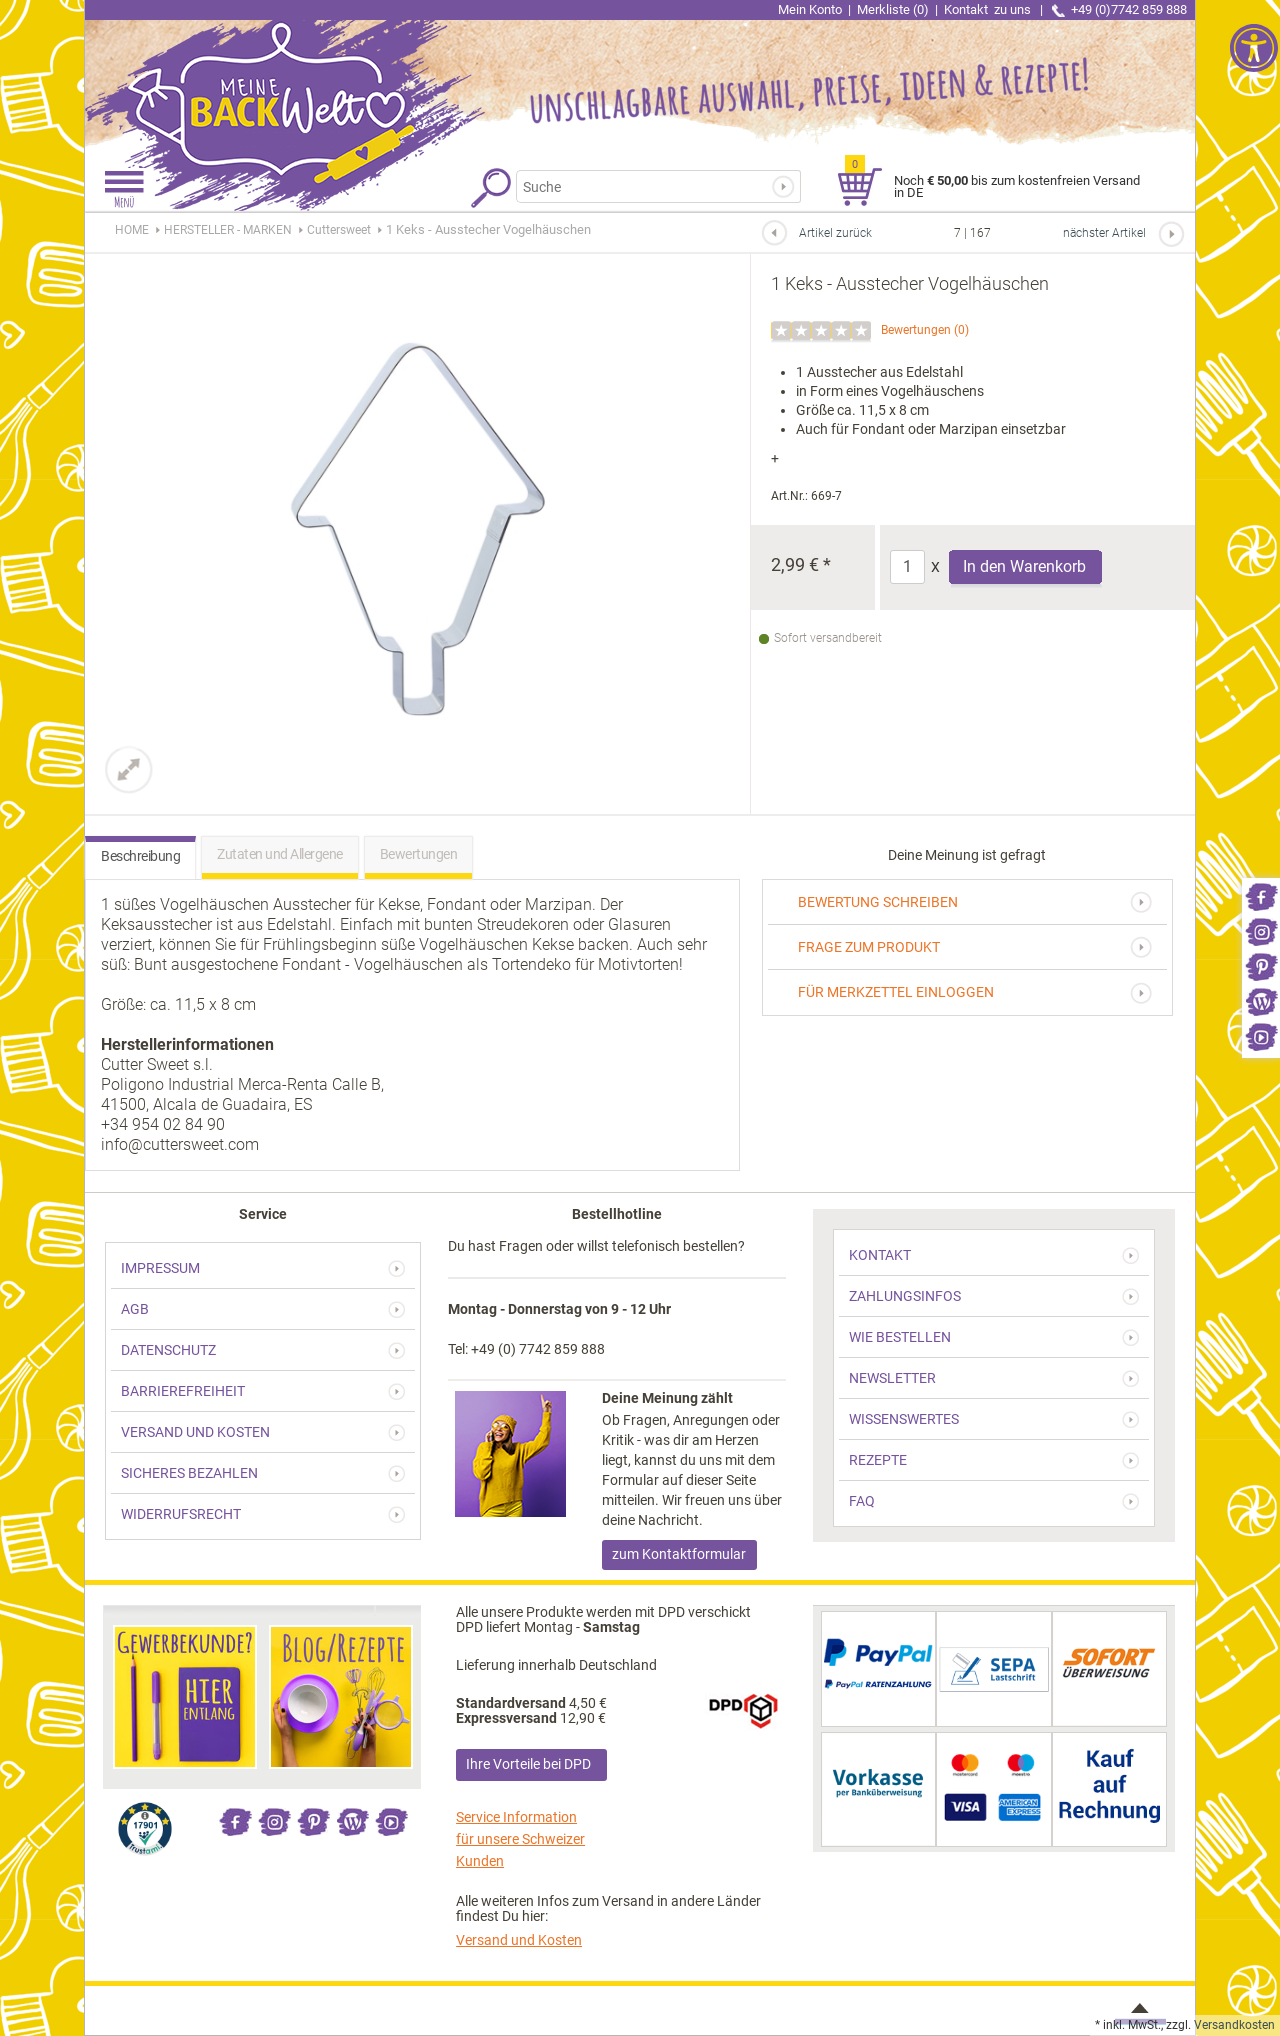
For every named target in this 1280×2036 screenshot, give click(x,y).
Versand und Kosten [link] (519, 1940)
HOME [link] (132, 230)
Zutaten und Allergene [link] (280, 854)
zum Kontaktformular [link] (679, 1554)
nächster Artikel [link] (1104, 233)
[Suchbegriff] (646, 186)
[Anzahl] (907, 567)
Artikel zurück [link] (835, 233)
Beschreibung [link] (140, 856)
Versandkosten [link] (1234, 2025)
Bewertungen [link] (916, 330)
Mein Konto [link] (810, 9)
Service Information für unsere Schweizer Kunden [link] (520, 1839)
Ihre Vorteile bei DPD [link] (528, 1764)
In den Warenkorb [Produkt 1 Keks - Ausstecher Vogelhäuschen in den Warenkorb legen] (1024, 566)
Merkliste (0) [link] (893, 9)
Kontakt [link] (989, 9)
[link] (1261, 895)
